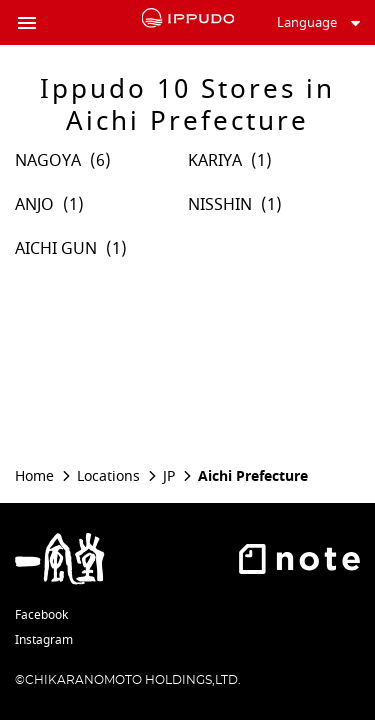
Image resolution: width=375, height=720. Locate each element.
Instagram (44, 640)
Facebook (41, 615)
